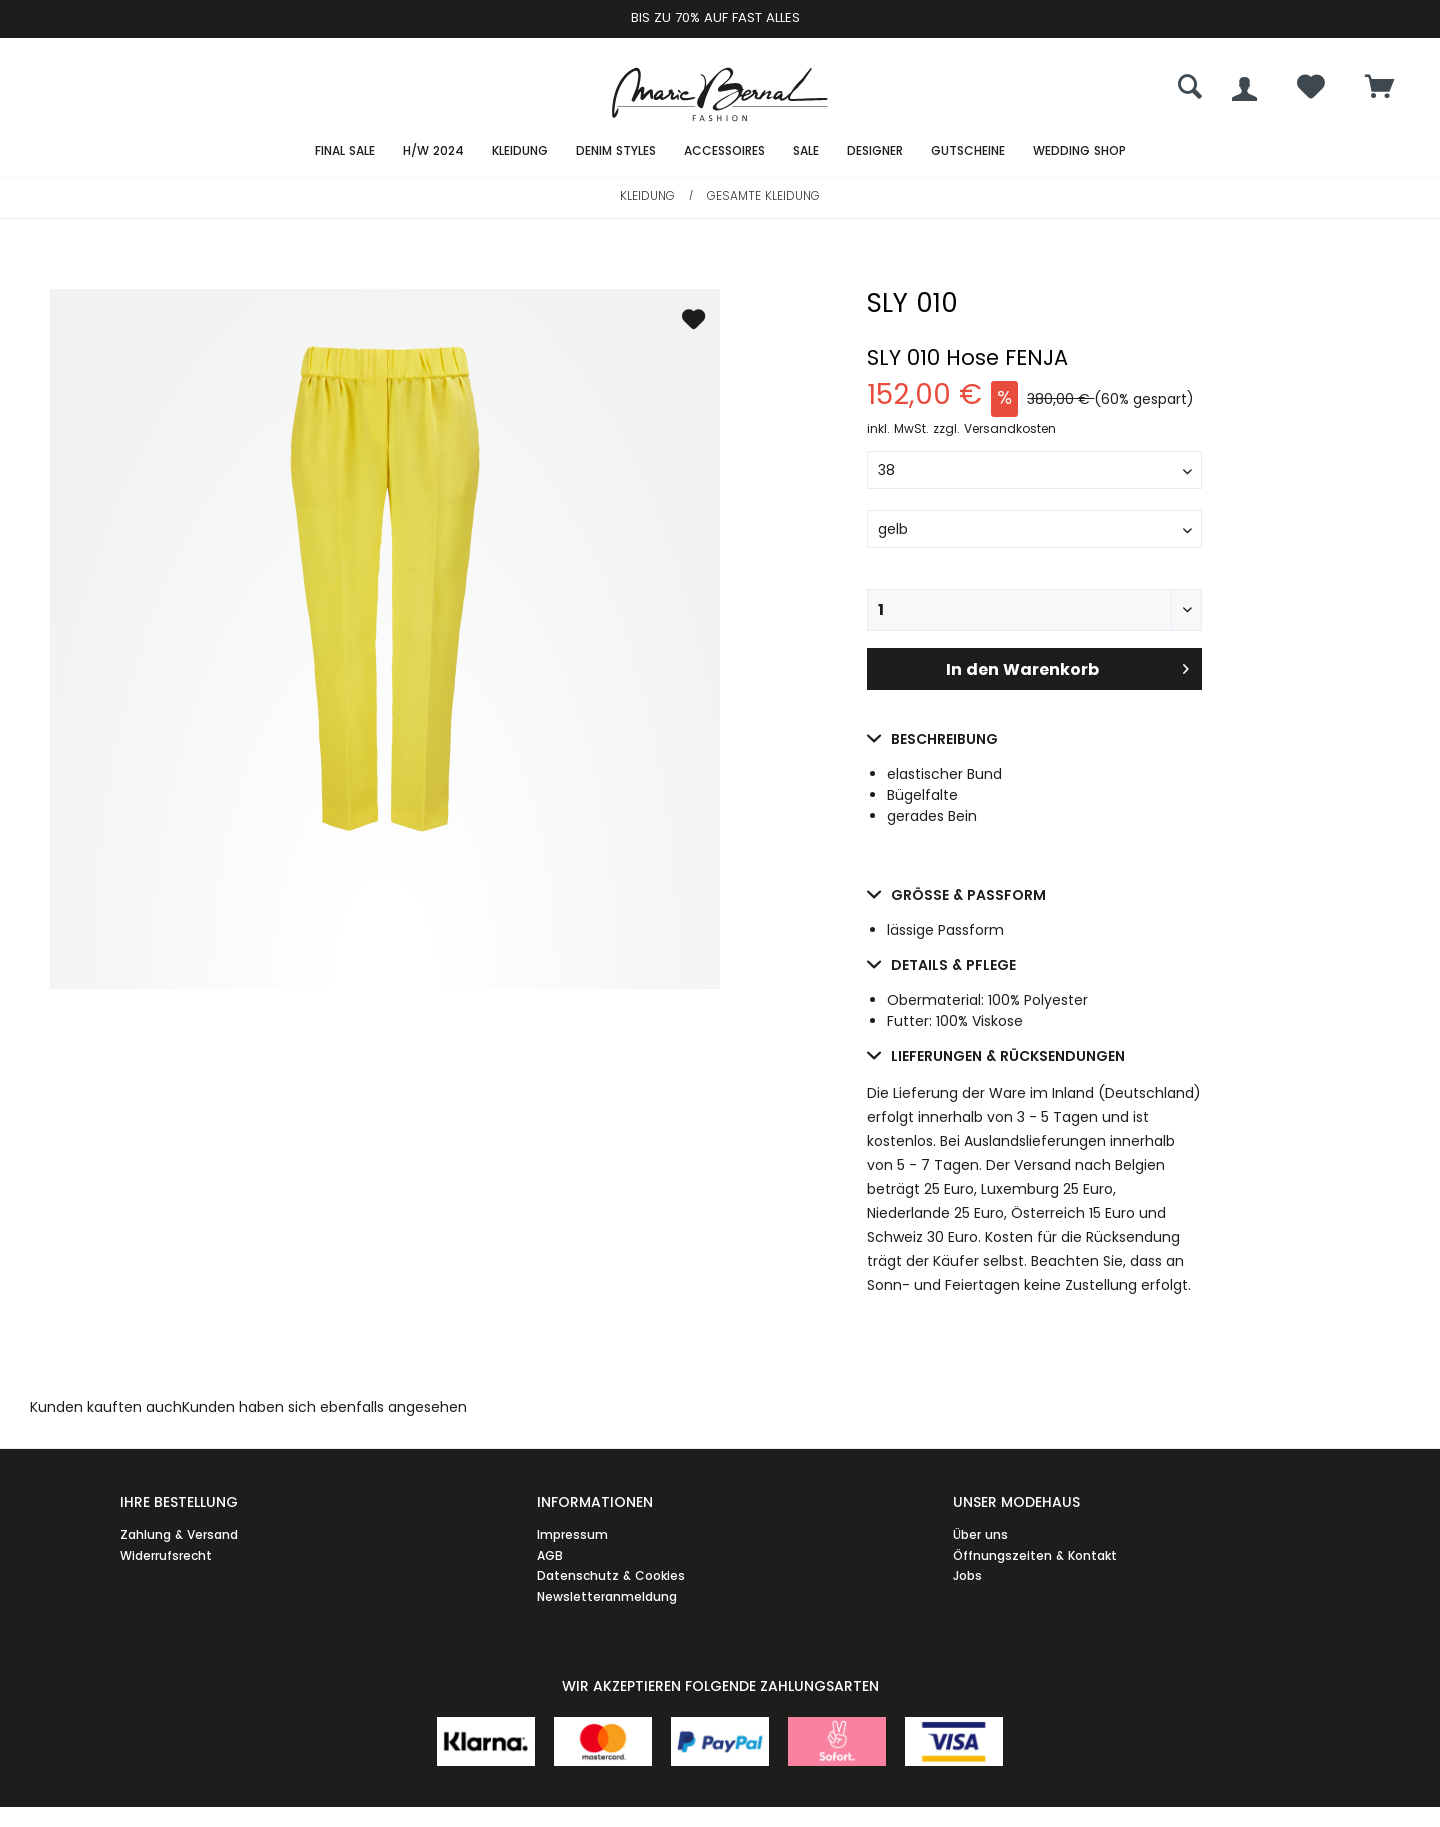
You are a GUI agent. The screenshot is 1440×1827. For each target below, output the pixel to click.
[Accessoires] (724, 151)
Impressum (572, 1534)
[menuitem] (1380, 89)
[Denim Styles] (616, 151)
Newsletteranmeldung (607, 1596)
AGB (550, 1555)
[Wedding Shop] (1079, 151)
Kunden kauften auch (106, 1407)
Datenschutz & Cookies (611, 1575)
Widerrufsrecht (166, 1555)
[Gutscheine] (968, 151)
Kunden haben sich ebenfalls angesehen (324, 1407)
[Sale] (806, 151)
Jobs (967, 1575)
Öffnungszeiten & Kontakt (1035, 1555)
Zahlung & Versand (179, 1534)
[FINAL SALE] (345, 151)
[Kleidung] (520, 151)
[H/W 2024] (433, 151)
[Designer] (875, 151)
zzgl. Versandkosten (994, 428)
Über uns (980, 1534)
